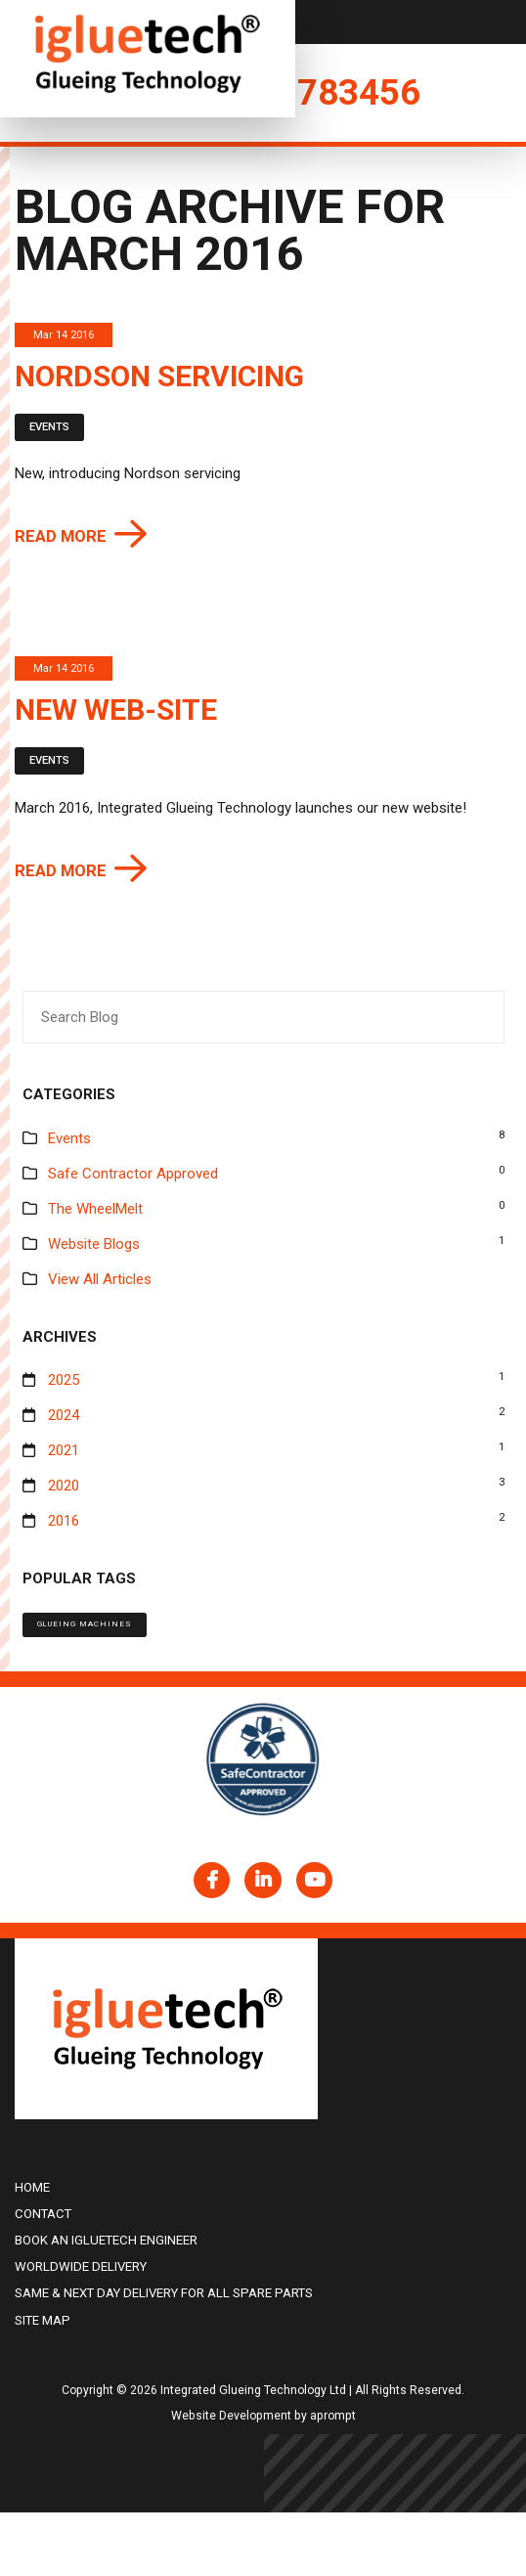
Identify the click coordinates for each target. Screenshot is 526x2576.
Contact (43, 2213)
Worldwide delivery (81, 2266)
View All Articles (100, 1279)
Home (32, 2187)
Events (49, 427)
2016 (63, 1521)
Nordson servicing (159, 376)
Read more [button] (61, 536)
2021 (63, 1450)
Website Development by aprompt (263, 2415)
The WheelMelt (95, 1209)
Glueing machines (84, 1624)
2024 (63, 1415)
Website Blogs (94, 1244)
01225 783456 (303, 92)
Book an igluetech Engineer (106, 2240)
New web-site (116, 709)
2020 (63, 1485)
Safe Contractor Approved (133, 1173)
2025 (63, 1380)
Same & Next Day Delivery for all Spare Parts (164, 2293)
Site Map (42, 2320)
